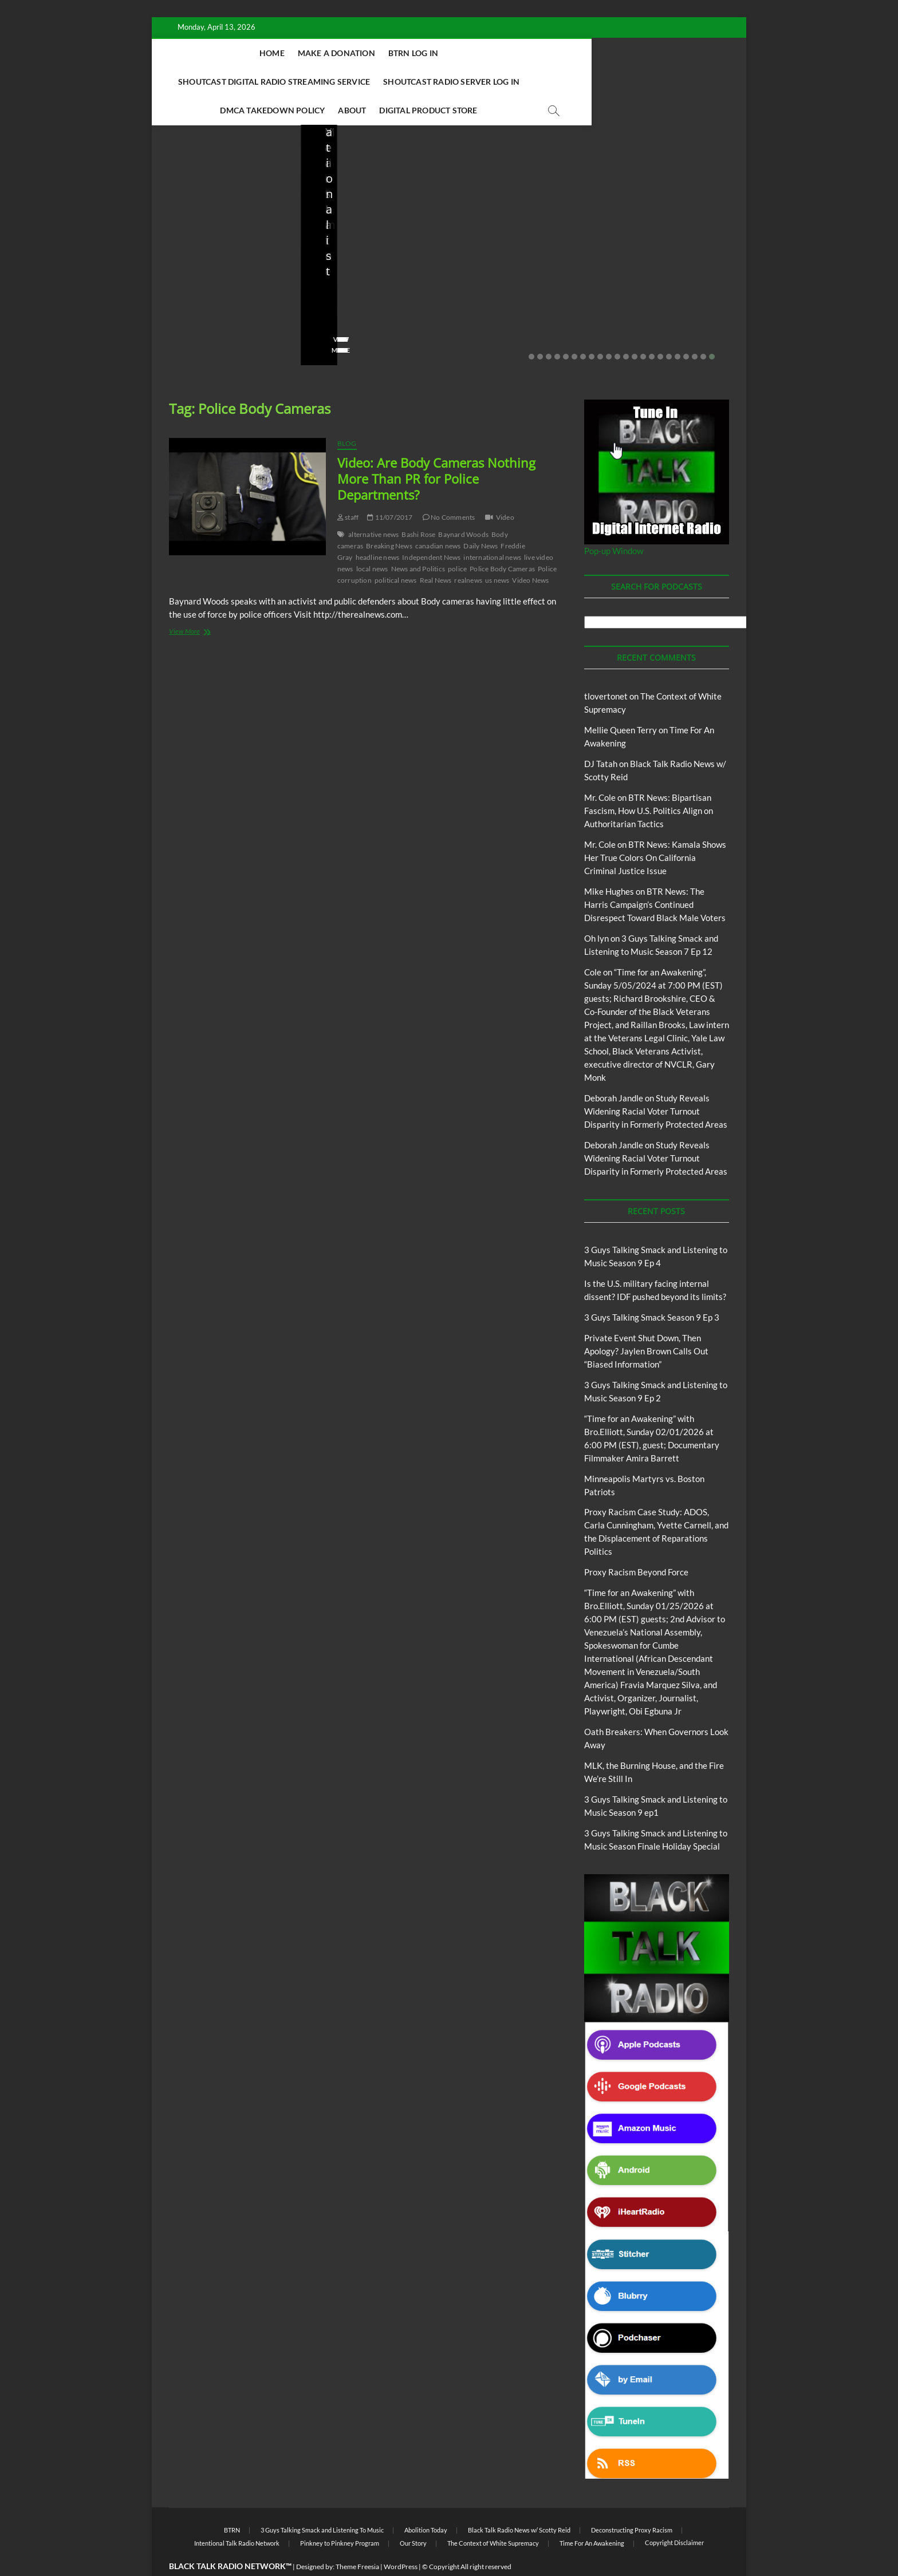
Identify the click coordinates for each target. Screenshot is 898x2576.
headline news (378, 529)
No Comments (192, 304)
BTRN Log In (388, 53)
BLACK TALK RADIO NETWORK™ (230, 2538)
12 (626, 328)
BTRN (362, 209)
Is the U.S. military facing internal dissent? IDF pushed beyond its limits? (225, 250)
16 (660, 328)
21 (703, 328)
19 (686, 328)
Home (246, 53)
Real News (436, 552)
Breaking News (389, 517)
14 (643, 328)
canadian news (438, 517)
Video (505, 489)
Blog (192, 209)
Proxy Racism (674, 239)
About (504, 81)
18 (677, 328)
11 (617, 328)
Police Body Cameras (502, 540)
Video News (530, 552)
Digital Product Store (580, 81)
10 (609, 328)
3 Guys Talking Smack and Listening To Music (506, 219)
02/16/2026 (483, 304)
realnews (468, 552)
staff (177, 289)
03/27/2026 (221, 289)
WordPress (401, 2538)
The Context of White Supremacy (493, 2515)
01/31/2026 (666, 289)
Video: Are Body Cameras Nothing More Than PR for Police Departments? (436, 450)
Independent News (431, 529)
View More (187, 322)
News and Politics (418, 540)
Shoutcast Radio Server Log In (291, 81)
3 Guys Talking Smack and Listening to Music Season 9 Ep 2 (520, 258)
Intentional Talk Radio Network (236, 2515)
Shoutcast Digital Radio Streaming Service (522, 53)
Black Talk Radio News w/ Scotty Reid (519, 2502)
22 (712, 328)
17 (669, 328)
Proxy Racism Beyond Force (636, 1544)
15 (652, 328)
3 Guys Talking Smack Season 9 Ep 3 (651, 1289)
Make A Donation (311, 53)
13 (634, 328)
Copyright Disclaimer (674, 2514)
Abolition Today (425, 2502)
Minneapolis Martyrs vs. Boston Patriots (663, 265)
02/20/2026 (369, 289)
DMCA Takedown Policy (424, 81)
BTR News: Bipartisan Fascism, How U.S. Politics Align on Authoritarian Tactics (648, 782)
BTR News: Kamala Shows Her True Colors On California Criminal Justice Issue (655, 829)
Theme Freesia (357, 2538)
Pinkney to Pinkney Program (339, 2515)
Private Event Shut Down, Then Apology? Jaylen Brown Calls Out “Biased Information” (372, 250)
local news (372, 540)
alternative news (373, 506)
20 (695, 328)
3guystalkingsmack (499, 289)
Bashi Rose (418, 506)
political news (396, 552)
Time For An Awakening (592, 2515)
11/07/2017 (389, 489)
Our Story (413, 2515)
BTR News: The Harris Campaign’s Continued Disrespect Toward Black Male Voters (655, 876)
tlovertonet (606, 668)
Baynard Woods (463, 506)
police (457, 540)
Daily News (480, 517)
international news (492, 529)
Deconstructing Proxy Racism (631, 2502)
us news (497, 552)
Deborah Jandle (613, 1070)
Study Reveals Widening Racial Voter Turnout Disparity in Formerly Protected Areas (655, 1083)
